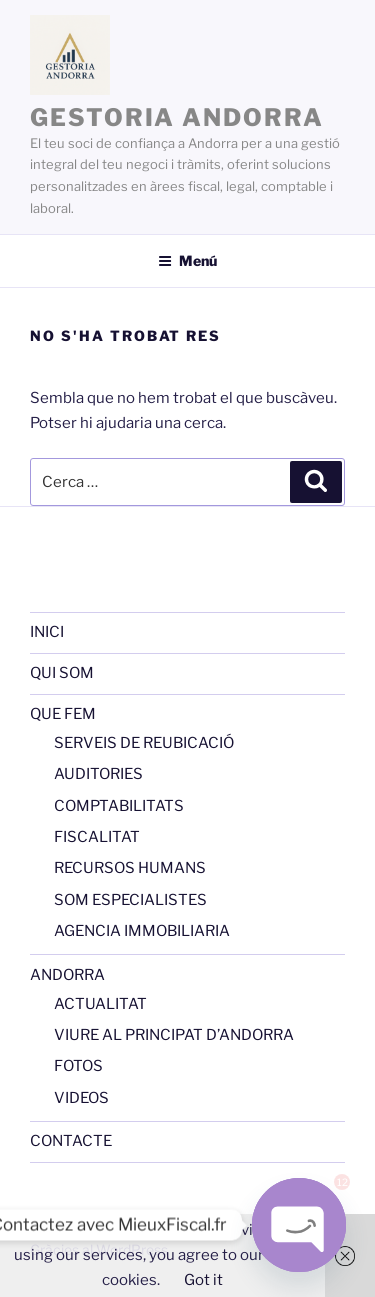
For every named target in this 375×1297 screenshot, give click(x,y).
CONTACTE (71, 1141)
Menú (187, 260)
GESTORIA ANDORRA (177, 117)
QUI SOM (62, 673)
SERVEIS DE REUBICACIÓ (144, 743)
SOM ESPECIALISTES (130, 900)
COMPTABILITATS (119, 806)
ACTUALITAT (100, 1004)
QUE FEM (63, 714)
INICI (47, 632)
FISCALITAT (97, 837)
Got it (203, 1280)
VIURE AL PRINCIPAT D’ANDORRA (174, 1035)
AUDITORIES (98, 774)
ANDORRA (67, 975)
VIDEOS (81, 1098)
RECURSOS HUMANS (130, 868)
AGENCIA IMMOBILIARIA (142, 931)
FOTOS (78, 1066)
